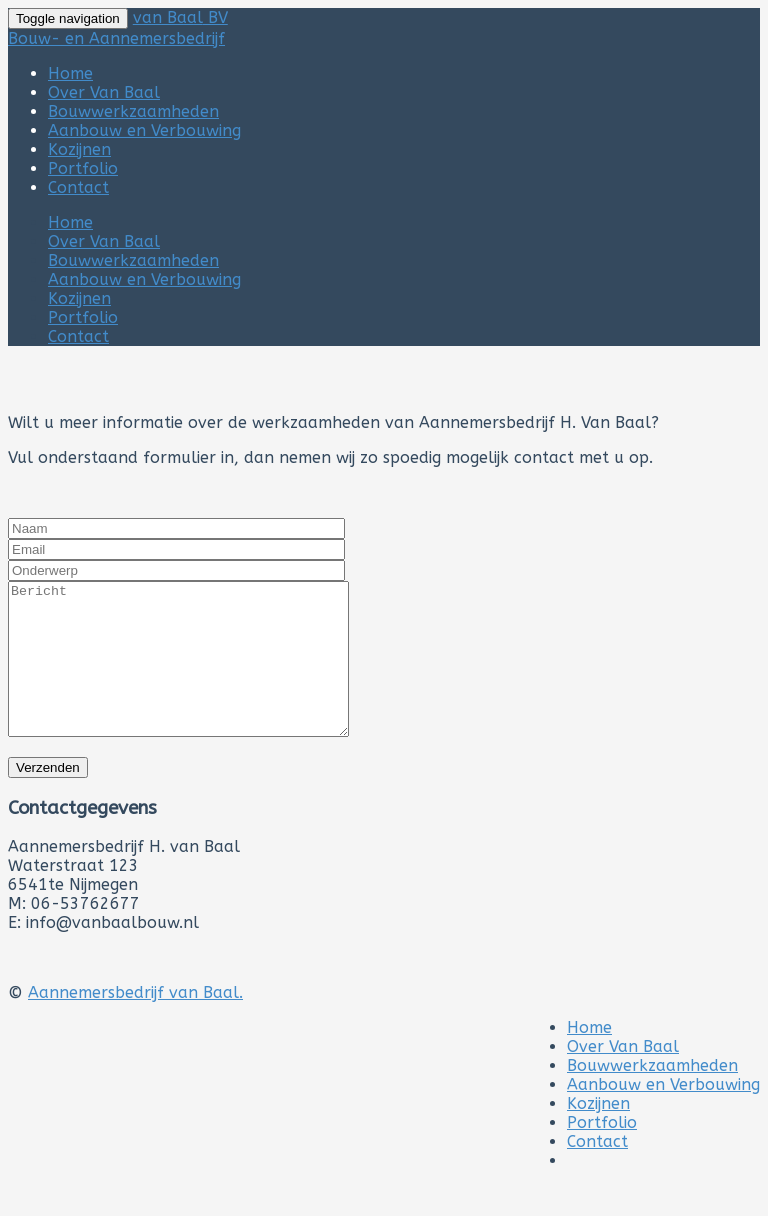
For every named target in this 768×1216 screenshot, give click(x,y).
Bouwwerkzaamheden (133, 111)
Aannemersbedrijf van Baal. (135, 1022)
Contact (78, 187)
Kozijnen (79, 149)
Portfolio (83, 168)
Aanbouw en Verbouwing (144, 130)
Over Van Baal (104, 92)
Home (70, 73)
